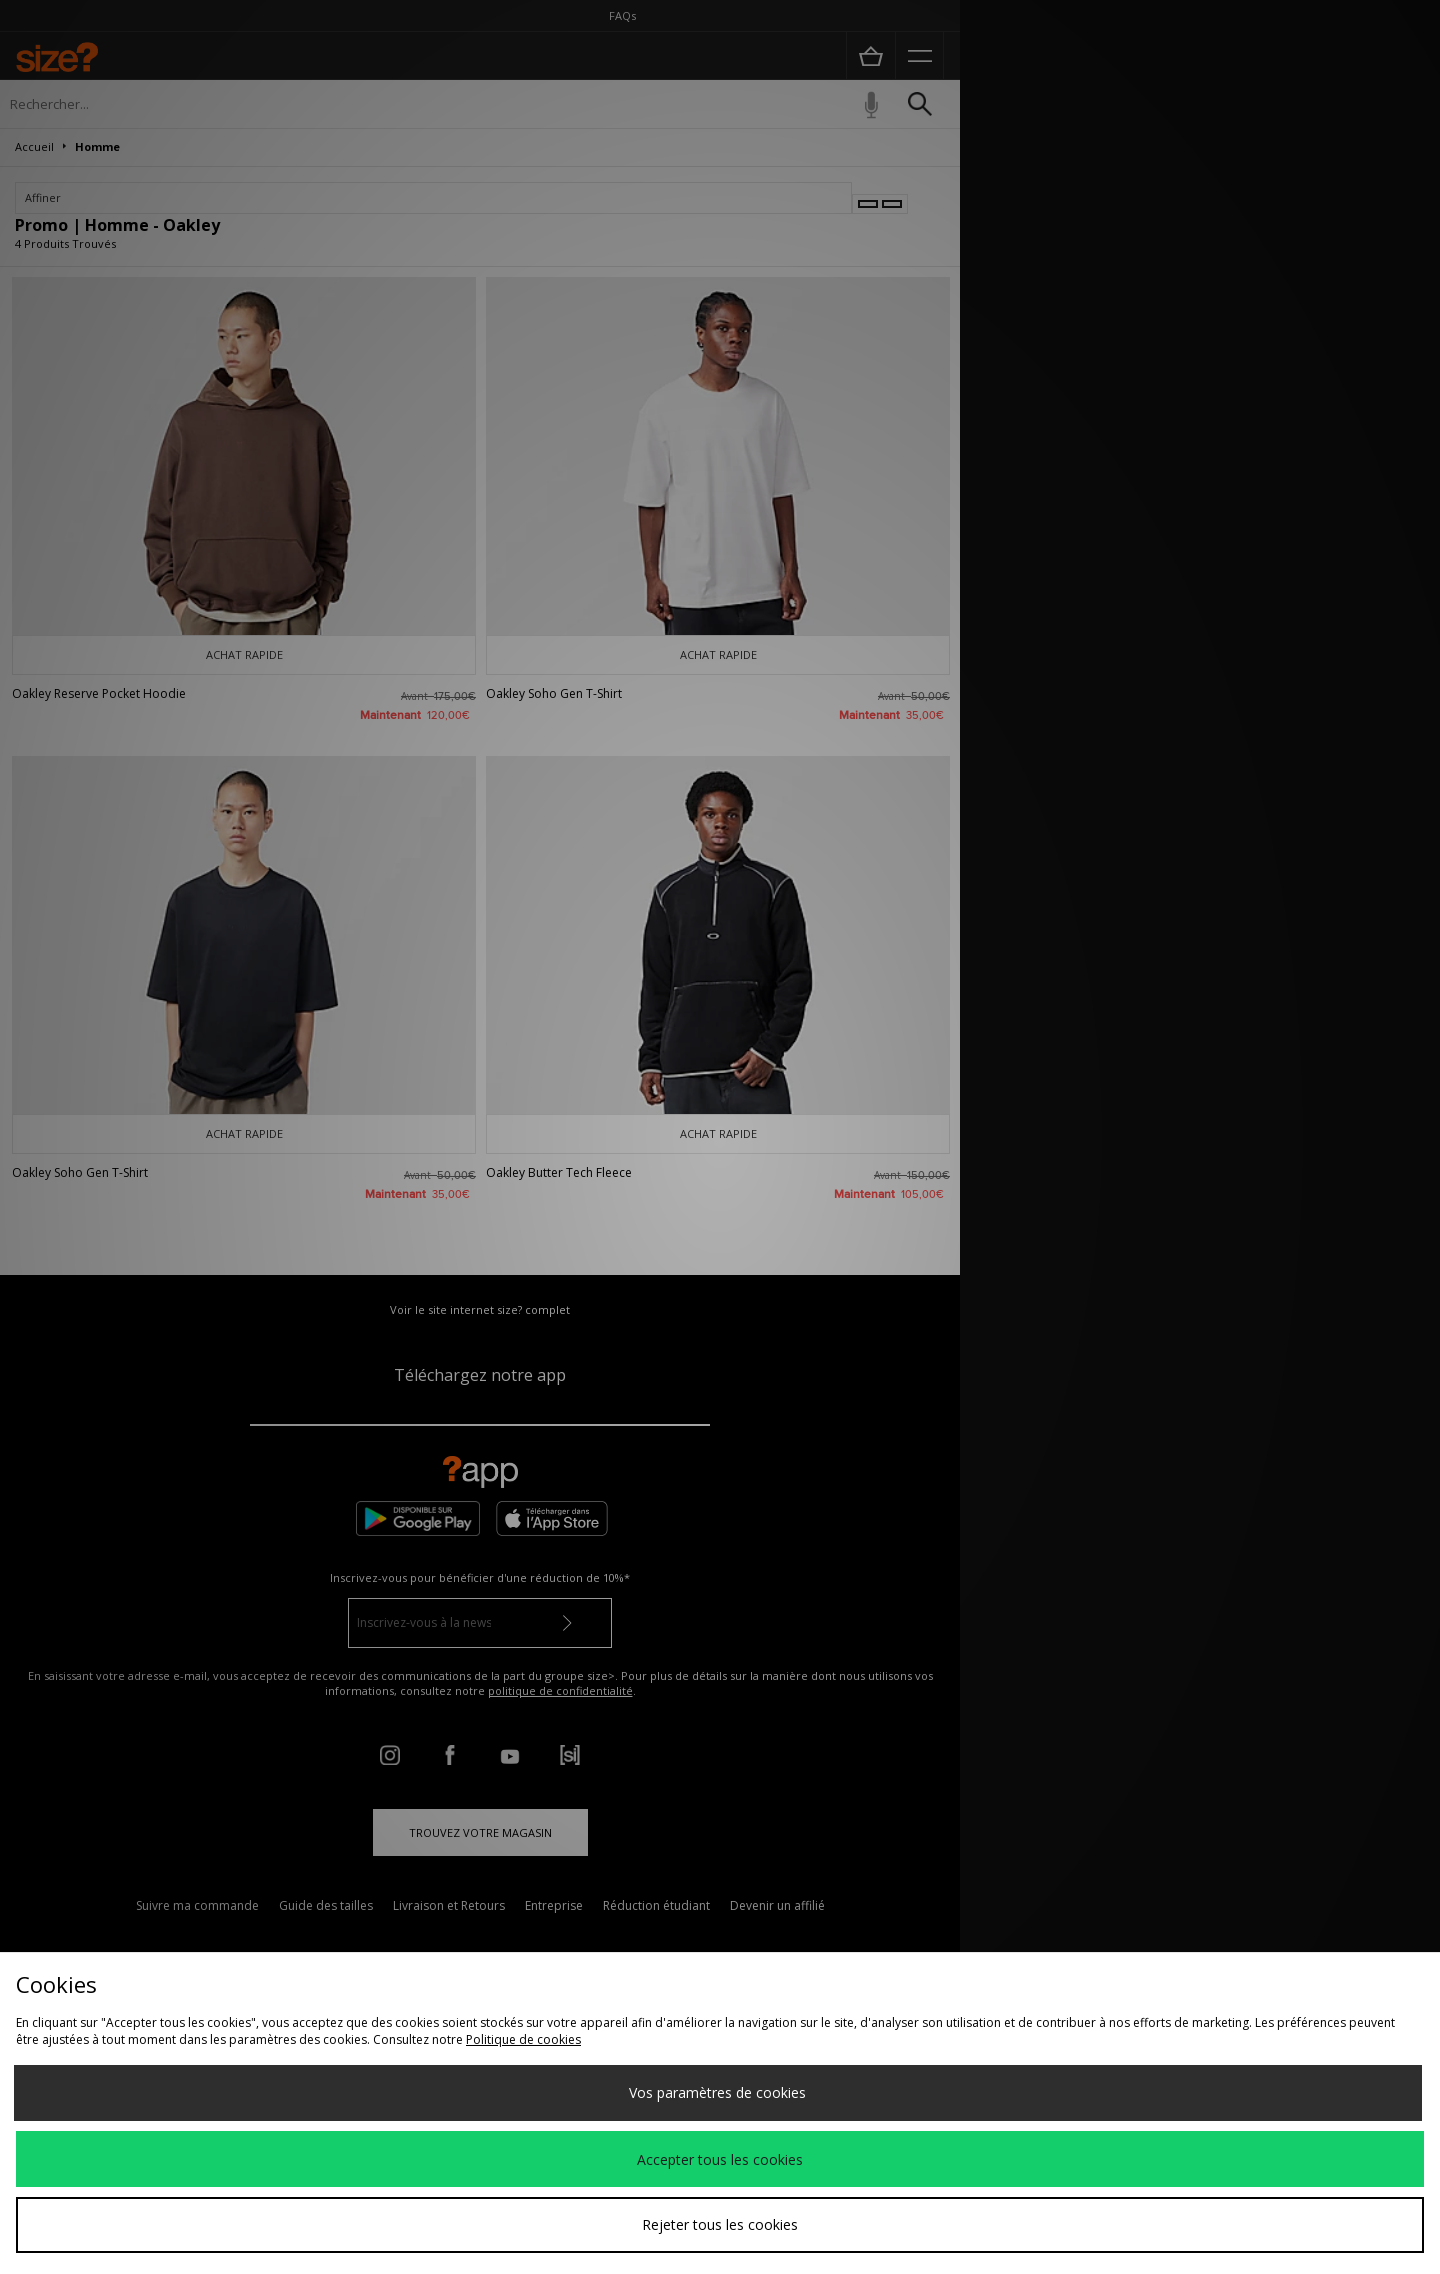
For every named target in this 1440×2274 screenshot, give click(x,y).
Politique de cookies (523, 2039)
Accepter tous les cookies (720, 2159)
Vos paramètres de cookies (717, 2092)
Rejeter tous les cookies (720, 2224)
